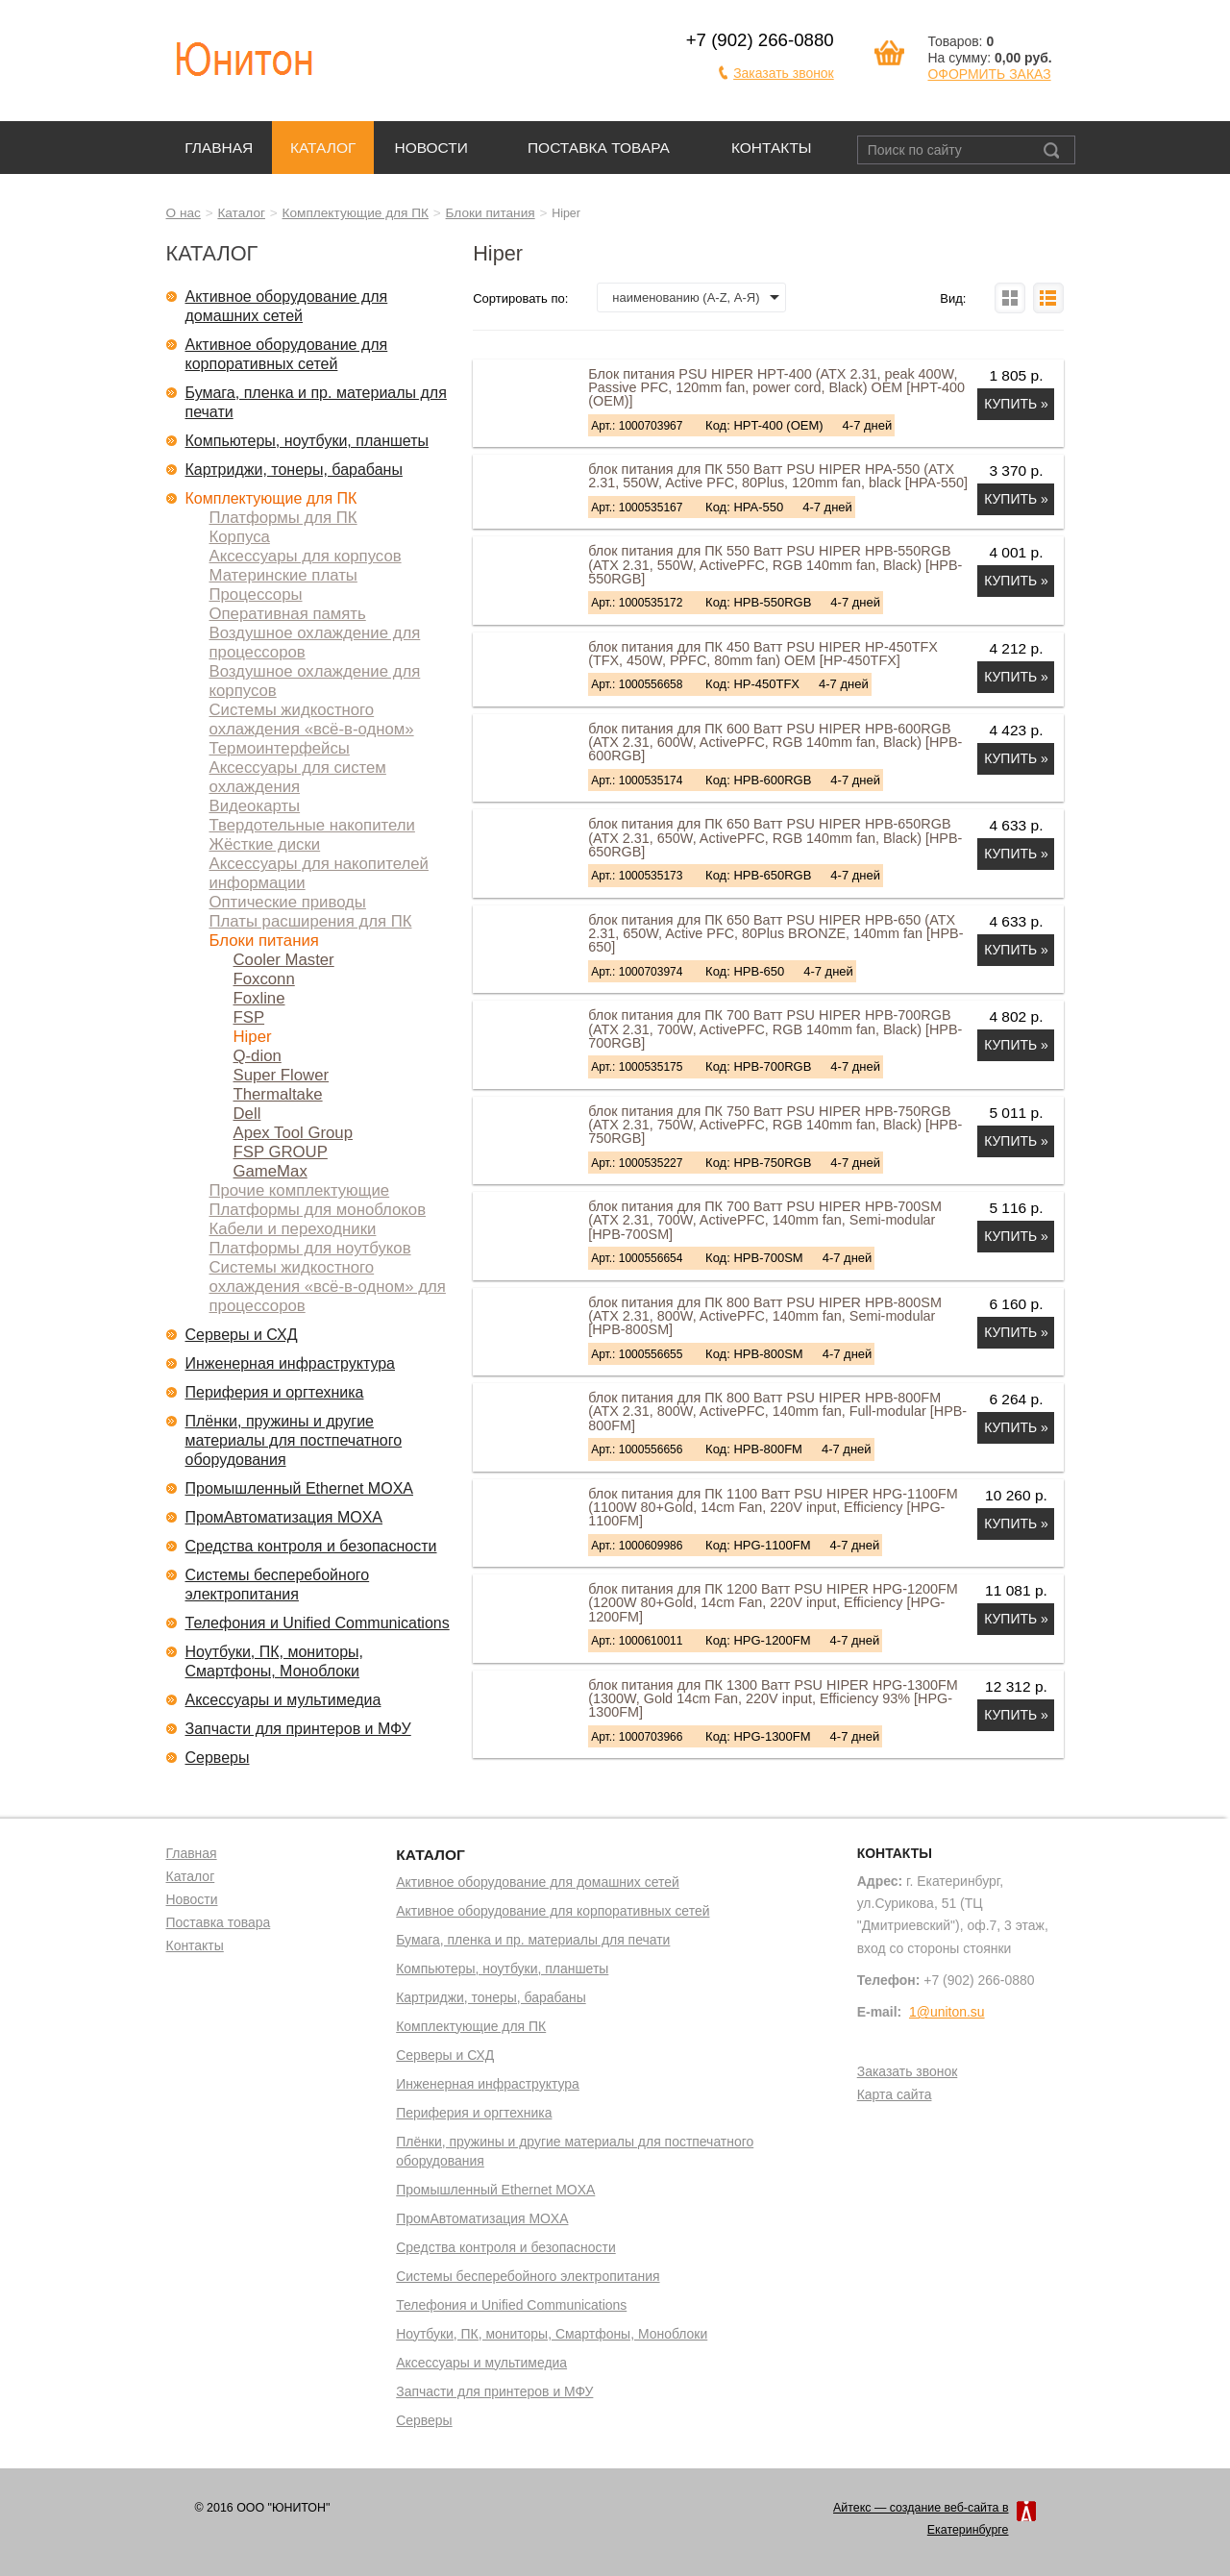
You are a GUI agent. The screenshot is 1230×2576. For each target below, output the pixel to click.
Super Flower (282, 1075)
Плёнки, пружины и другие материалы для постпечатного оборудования (294, 1440)
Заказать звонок (783, 73)
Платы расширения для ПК (310, 921)
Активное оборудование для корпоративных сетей (286, 354)
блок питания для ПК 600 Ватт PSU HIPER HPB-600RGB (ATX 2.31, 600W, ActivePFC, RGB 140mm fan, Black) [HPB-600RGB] (775, 742)
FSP (249, 1017)
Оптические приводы (287, 902)
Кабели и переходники (293, 1229)
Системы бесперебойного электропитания (277, 1584)
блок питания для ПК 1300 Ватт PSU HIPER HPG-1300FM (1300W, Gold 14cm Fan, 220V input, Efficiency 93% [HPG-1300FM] (773, 1699)
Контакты (771, 147)
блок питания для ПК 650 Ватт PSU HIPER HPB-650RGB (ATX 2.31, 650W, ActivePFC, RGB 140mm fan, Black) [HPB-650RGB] (775, 837)
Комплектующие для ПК (356, 213)
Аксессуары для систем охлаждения (297, 777)
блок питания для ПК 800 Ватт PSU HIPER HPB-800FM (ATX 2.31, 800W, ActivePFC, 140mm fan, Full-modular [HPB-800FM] (777, 1411)
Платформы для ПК (283, 517)
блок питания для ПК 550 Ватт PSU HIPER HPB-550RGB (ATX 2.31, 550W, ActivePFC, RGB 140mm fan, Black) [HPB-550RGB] (775, 564)
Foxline (259, 998)
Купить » (1016, 403)
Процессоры (256, 594)
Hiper (253, 1037)
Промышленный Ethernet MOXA (299, 1488)
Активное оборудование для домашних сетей (286, 306)
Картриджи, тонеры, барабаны (294, 469)
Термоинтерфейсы (279, 748)
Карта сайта (894, 2095)
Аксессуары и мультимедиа (283, 1700)
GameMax (271, 1171)
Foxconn (264, 979)
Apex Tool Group (293, 1133)
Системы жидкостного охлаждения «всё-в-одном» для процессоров (327, 1286)
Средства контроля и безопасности (311, 1546)
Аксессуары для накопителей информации (319, 873)
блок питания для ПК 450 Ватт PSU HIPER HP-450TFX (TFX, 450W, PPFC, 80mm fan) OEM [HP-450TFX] (763, 653)
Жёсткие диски (265, 844)
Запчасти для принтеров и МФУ (298, 1729)
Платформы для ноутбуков (310, 1248)
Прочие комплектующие (299, 1190)
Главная (218, 147)
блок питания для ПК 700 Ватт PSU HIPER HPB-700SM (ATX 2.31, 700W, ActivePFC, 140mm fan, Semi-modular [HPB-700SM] (765, 1220)
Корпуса (239, 537)
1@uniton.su (947, 2011)
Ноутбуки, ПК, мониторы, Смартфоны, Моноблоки (274, 1661)
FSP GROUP (281, 1152)
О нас (183, 213)
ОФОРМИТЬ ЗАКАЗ (988, 74)
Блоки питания (490, 213)
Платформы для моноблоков (318, 1210)
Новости (431, 147)
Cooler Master (284, 960)
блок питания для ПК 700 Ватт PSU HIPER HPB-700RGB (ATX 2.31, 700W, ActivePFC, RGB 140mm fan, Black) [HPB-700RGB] (775, 1029)
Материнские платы (283, 575)
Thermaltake (278, 1094)
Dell (247, 1113)
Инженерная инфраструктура (290, 1363)
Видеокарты (255, 806)
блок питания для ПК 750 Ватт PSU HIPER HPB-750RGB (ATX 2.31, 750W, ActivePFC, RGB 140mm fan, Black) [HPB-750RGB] (775, 1125)
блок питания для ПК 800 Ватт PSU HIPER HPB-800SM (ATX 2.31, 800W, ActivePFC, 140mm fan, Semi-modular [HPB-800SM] (765, 1316)
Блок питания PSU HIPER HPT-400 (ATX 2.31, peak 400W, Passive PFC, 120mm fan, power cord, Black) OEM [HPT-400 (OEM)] (776, 387)
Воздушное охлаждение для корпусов (315, 681)
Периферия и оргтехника (274, 1392)
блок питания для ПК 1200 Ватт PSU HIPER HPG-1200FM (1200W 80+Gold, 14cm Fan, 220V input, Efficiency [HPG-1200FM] (773, 1602)
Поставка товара (599, 147)
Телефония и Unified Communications (317, 1623)
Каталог (323, 147)
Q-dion (258, 1056)
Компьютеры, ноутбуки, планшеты (307, 441)
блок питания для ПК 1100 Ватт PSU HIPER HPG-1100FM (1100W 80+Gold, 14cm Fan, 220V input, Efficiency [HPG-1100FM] (773, 1507)
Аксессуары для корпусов (305, 556)
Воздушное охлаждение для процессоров (315, 642)
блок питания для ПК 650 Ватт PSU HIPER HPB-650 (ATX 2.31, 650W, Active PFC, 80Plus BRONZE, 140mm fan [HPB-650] (775, 933)
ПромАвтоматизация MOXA (284, 1517)
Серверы (217, 1757)
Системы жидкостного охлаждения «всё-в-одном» (311, 719)
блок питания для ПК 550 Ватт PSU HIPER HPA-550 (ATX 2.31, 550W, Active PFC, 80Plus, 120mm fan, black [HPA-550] (778, 475)
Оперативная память (287, 614)
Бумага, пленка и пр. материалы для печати (316, 402)
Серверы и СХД (241, 1334)
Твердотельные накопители (312, 825)
